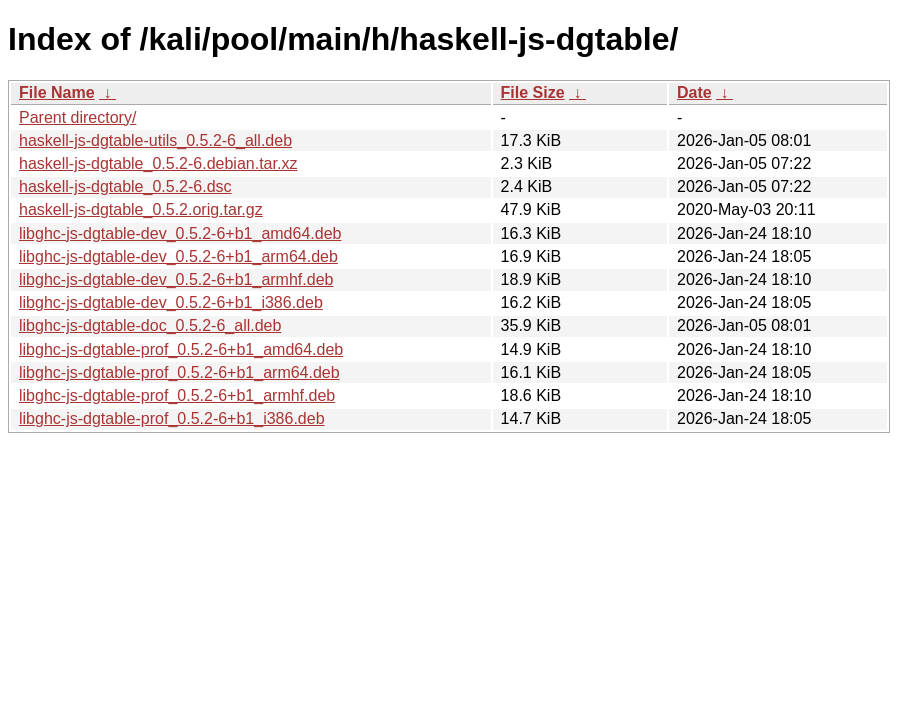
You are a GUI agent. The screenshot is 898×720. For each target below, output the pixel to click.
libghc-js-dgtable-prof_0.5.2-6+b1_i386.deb (172, 418)
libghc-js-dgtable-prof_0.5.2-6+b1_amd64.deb (181, 349)
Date (694, 92)
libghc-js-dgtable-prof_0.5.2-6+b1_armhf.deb (177, 395)
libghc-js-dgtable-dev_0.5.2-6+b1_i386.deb (171, 302)
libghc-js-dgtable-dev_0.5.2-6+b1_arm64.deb (178, 256)
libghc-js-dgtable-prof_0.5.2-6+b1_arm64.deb (179, 372)
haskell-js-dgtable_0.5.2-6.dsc (125, 186)
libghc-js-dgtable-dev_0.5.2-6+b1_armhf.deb (176, 279)
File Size (533, 92)
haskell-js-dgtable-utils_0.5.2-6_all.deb (155, 140)
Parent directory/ (77, 117)
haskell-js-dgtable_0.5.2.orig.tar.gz (141, 209)
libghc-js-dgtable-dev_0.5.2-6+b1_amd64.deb (180, 233)
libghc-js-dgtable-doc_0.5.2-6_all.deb (150, 325)
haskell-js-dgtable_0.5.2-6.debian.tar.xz (158, 163)
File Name (57, 92)
